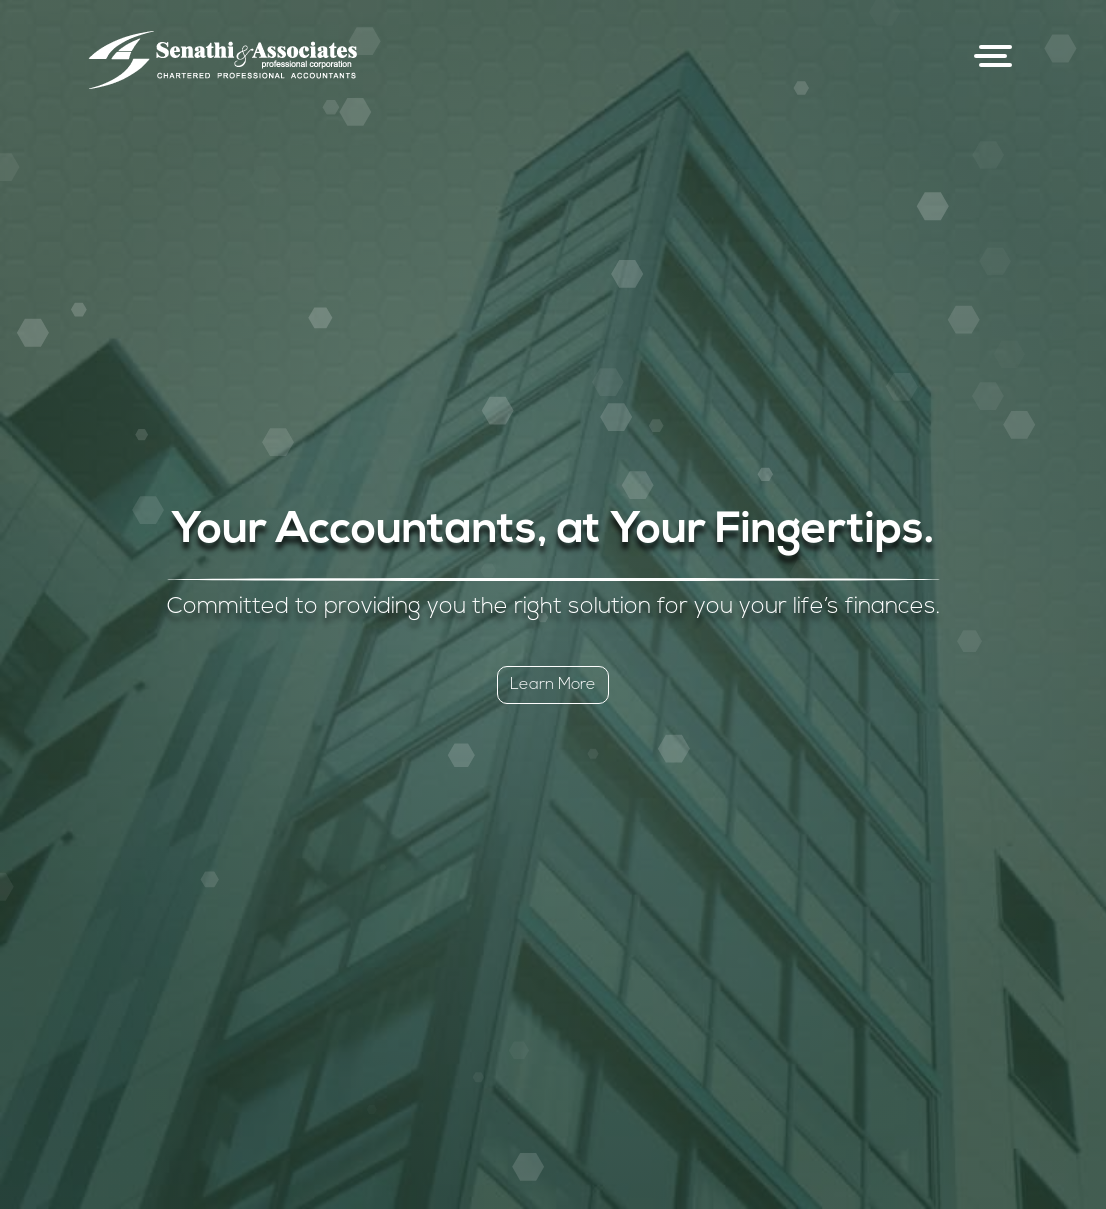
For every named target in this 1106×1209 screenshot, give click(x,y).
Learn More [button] (553, 685)
